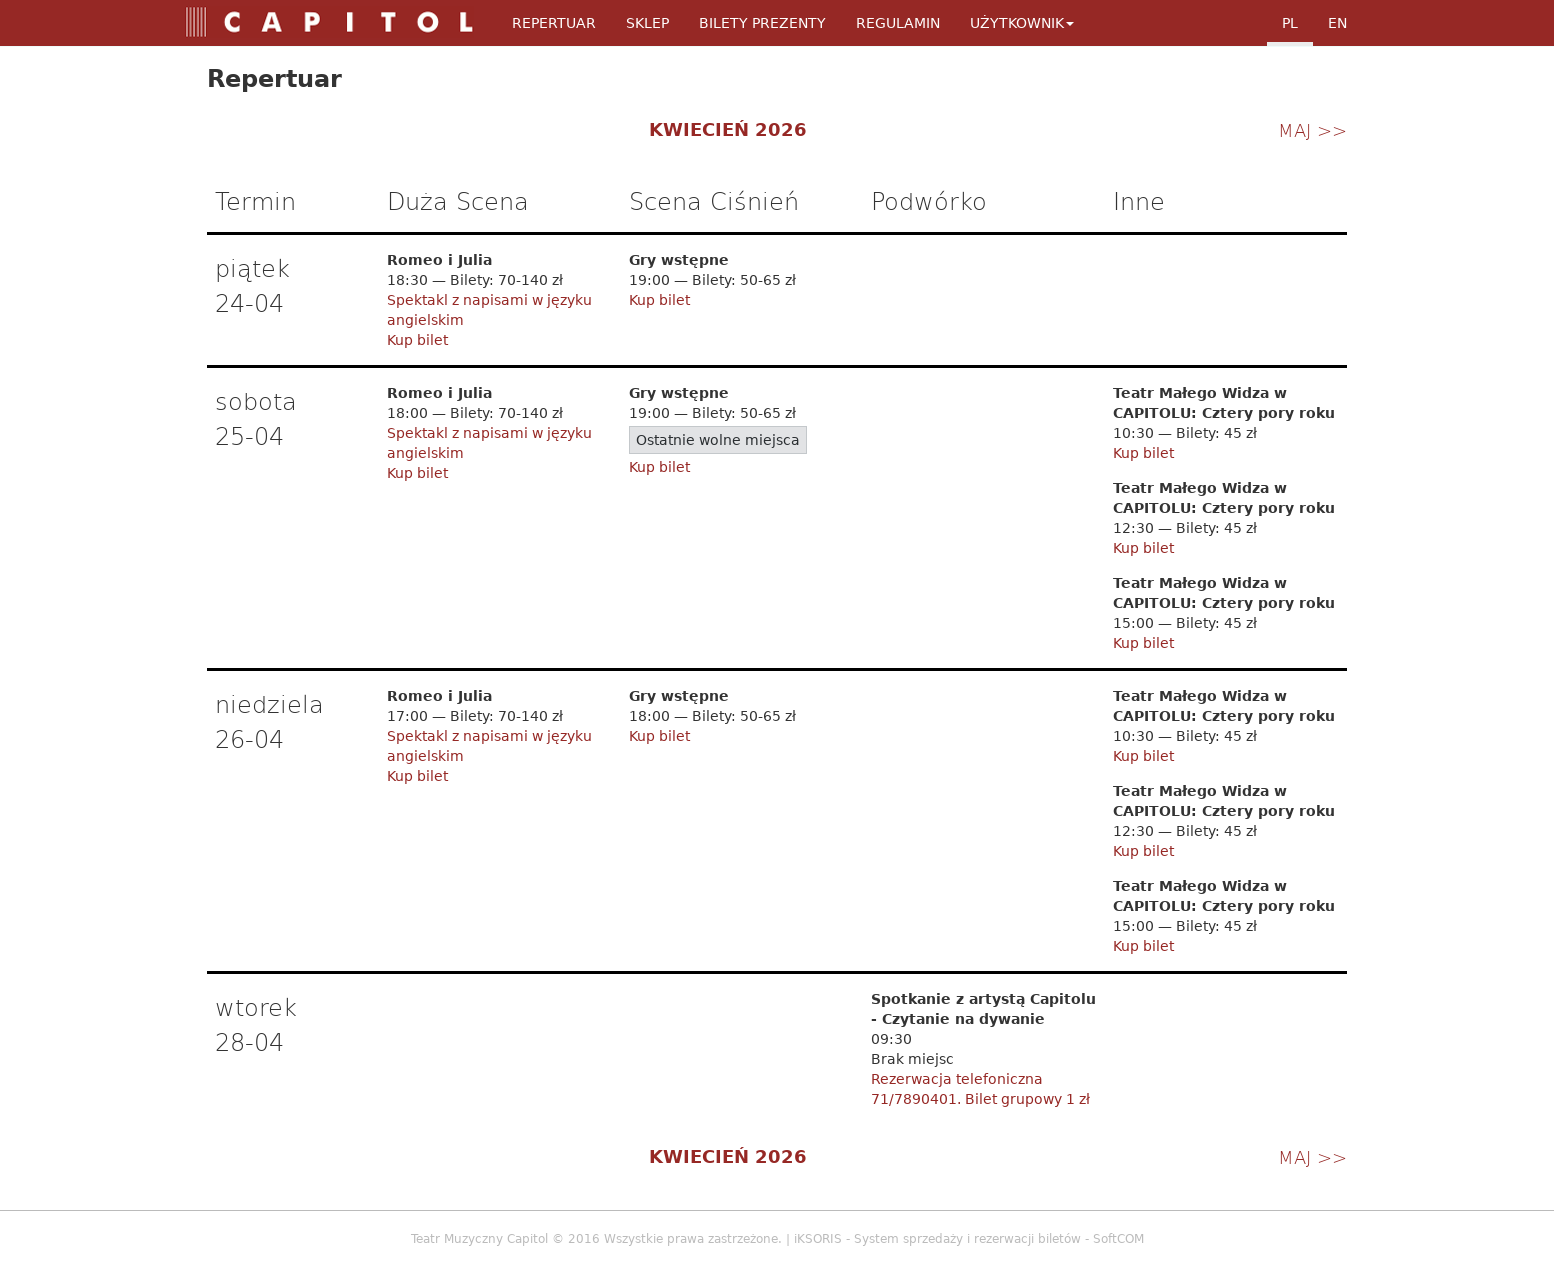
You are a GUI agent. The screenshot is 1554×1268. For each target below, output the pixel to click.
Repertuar (554, 23)
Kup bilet (417, 340)
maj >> (1312, 129)
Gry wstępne (679, 260)
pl (1290, 23)
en (1337, 23)
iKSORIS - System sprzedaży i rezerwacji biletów (937, 1239)
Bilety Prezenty (762, 23)
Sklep (647, 23)
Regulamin (898, 23)
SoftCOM (1118, 1239)
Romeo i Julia (439, 260)
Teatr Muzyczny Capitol (479, 1239)
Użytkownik (1022, 23)
